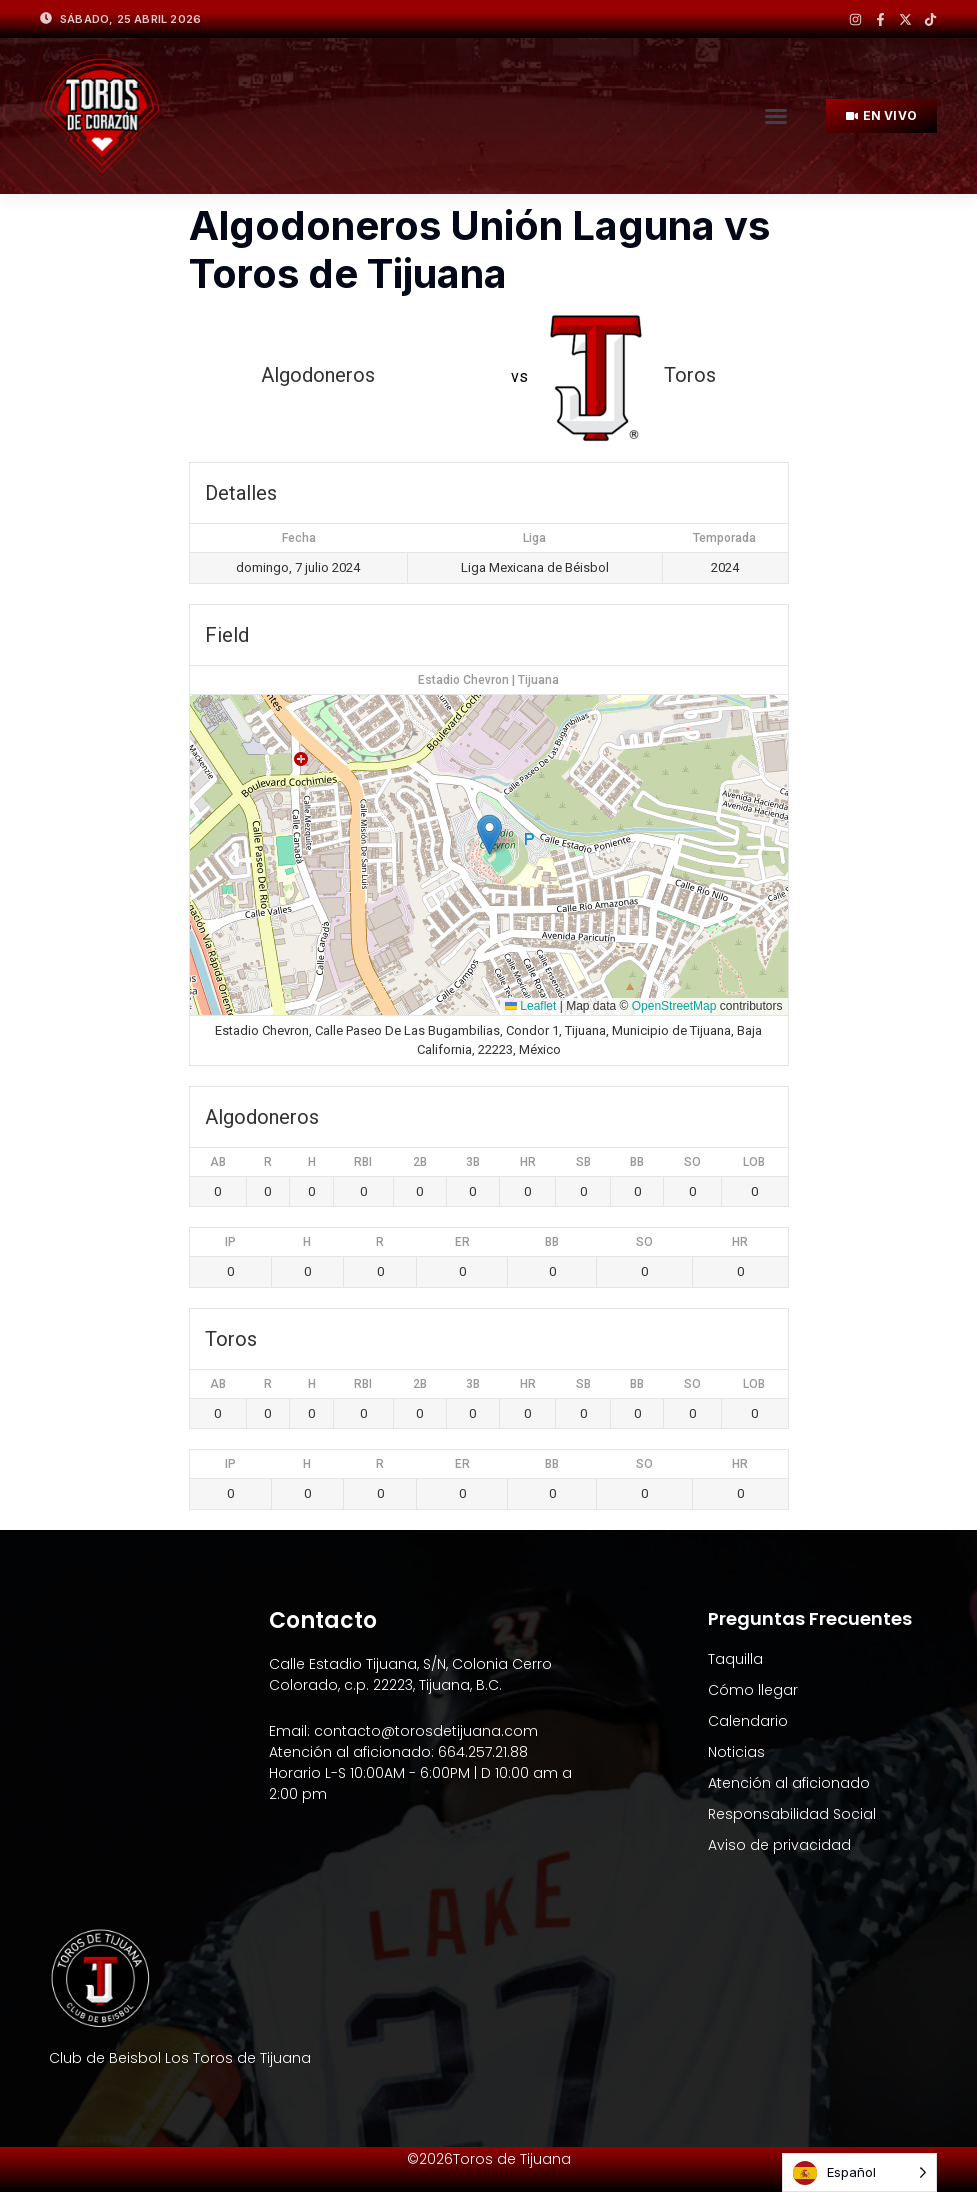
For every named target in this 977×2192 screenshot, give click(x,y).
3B (473, 1162)
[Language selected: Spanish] (859, 2172)
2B (420, 1162)
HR (528, 1162)
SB (583, 1162)
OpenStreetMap (674, 1006)
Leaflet (530, 1006)
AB (218, 1162)
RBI (363, 1162)
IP (230, 1242)
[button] (776, 116)
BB (637, 1162)
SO (692, 1162)
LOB (754, 1162)
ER (462, 1242)
